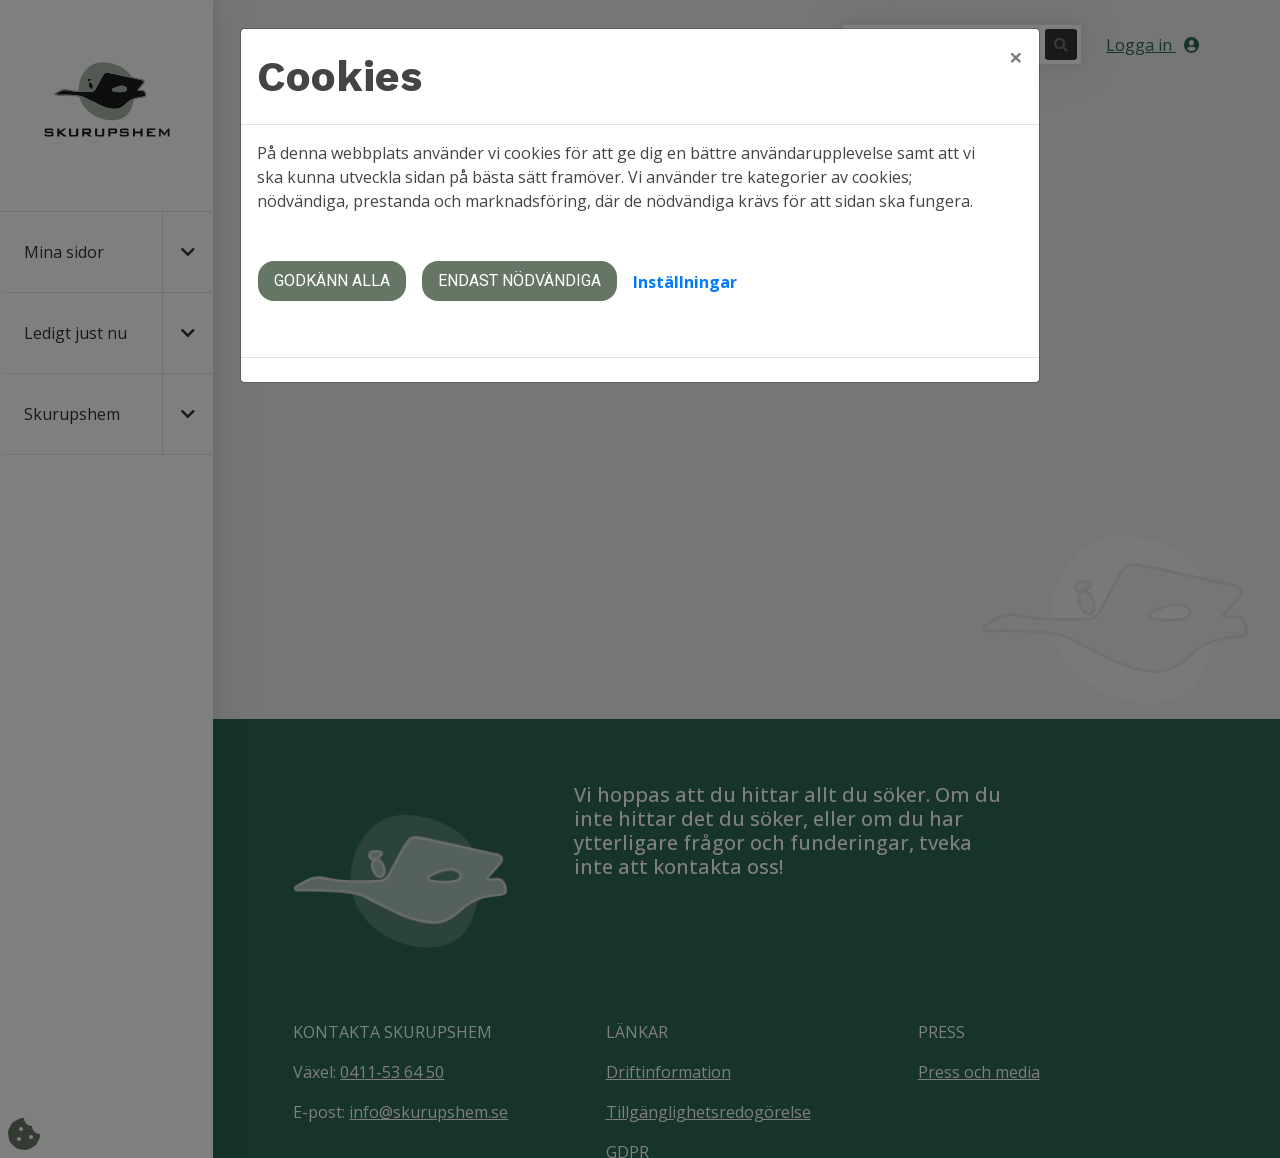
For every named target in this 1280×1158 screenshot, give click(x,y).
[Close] (1016, 57)
